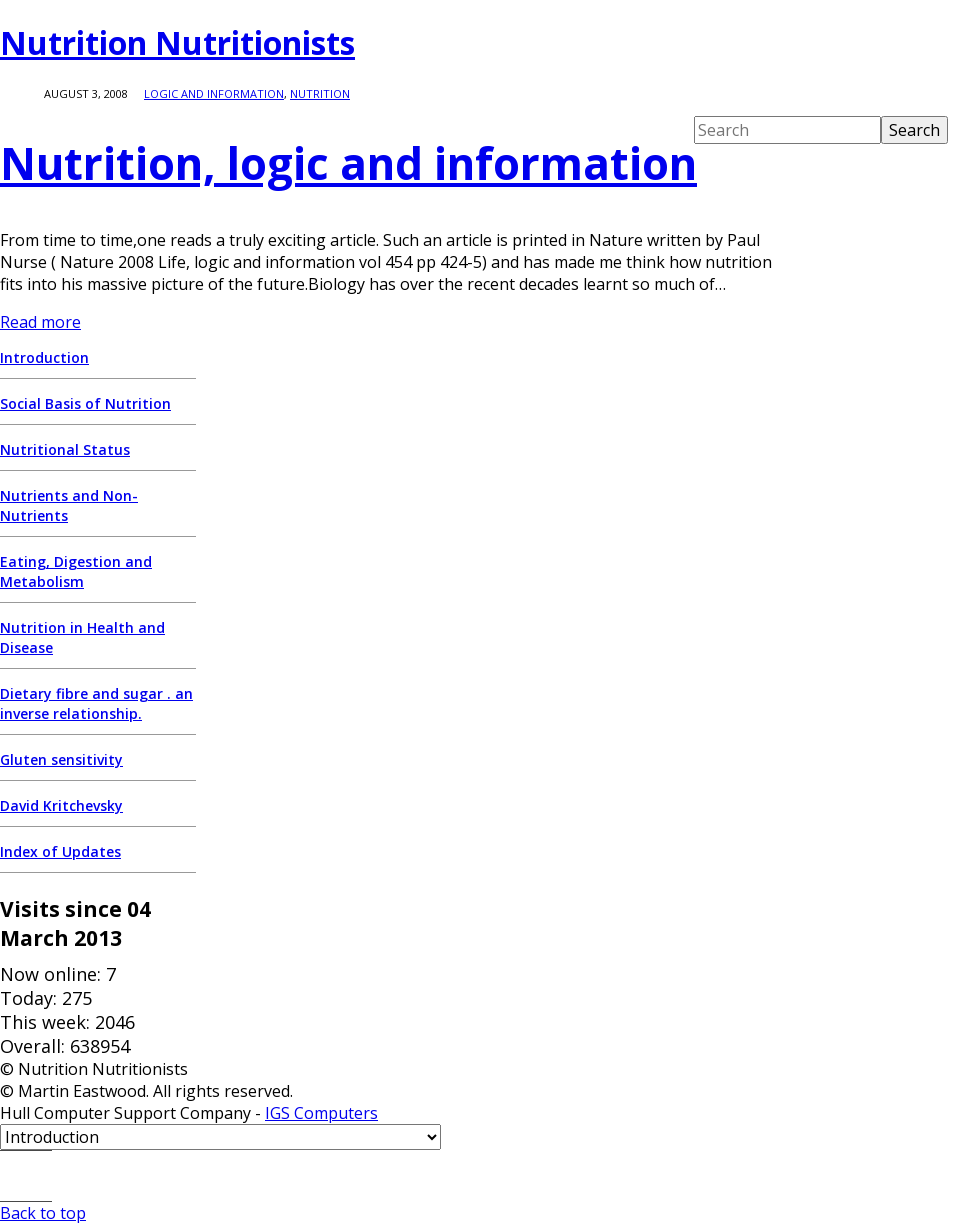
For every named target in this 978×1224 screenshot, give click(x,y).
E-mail (26, 1176)
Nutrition (320, 93)
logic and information (214, 93)
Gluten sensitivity (61, 759)
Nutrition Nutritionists (177, 42)
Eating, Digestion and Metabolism (76, 571)
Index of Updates (60, 851)
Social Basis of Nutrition (85, 403)
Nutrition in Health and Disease (82, 637)
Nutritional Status (65, 449)
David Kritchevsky (61, 805)
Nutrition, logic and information (348, 163)
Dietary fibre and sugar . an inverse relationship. (96, 703)
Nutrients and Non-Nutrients (69, 505)
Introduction (44, 357)
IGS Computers (321, 1113)
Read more (40, 322)
